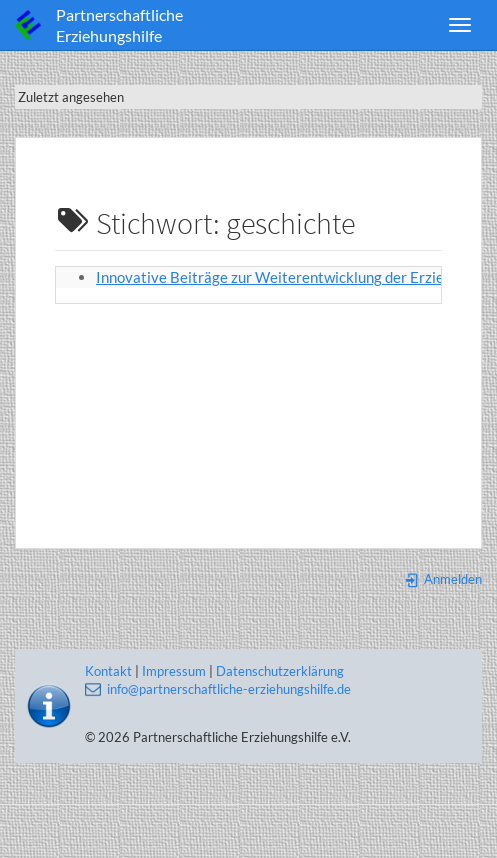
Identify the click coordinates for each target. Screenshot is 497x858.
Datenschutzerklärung (280, 671)
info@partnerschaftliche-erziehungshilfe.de (229, 689)
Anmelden (443, 579)
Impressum (174, 671)
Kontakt (108, 671)
